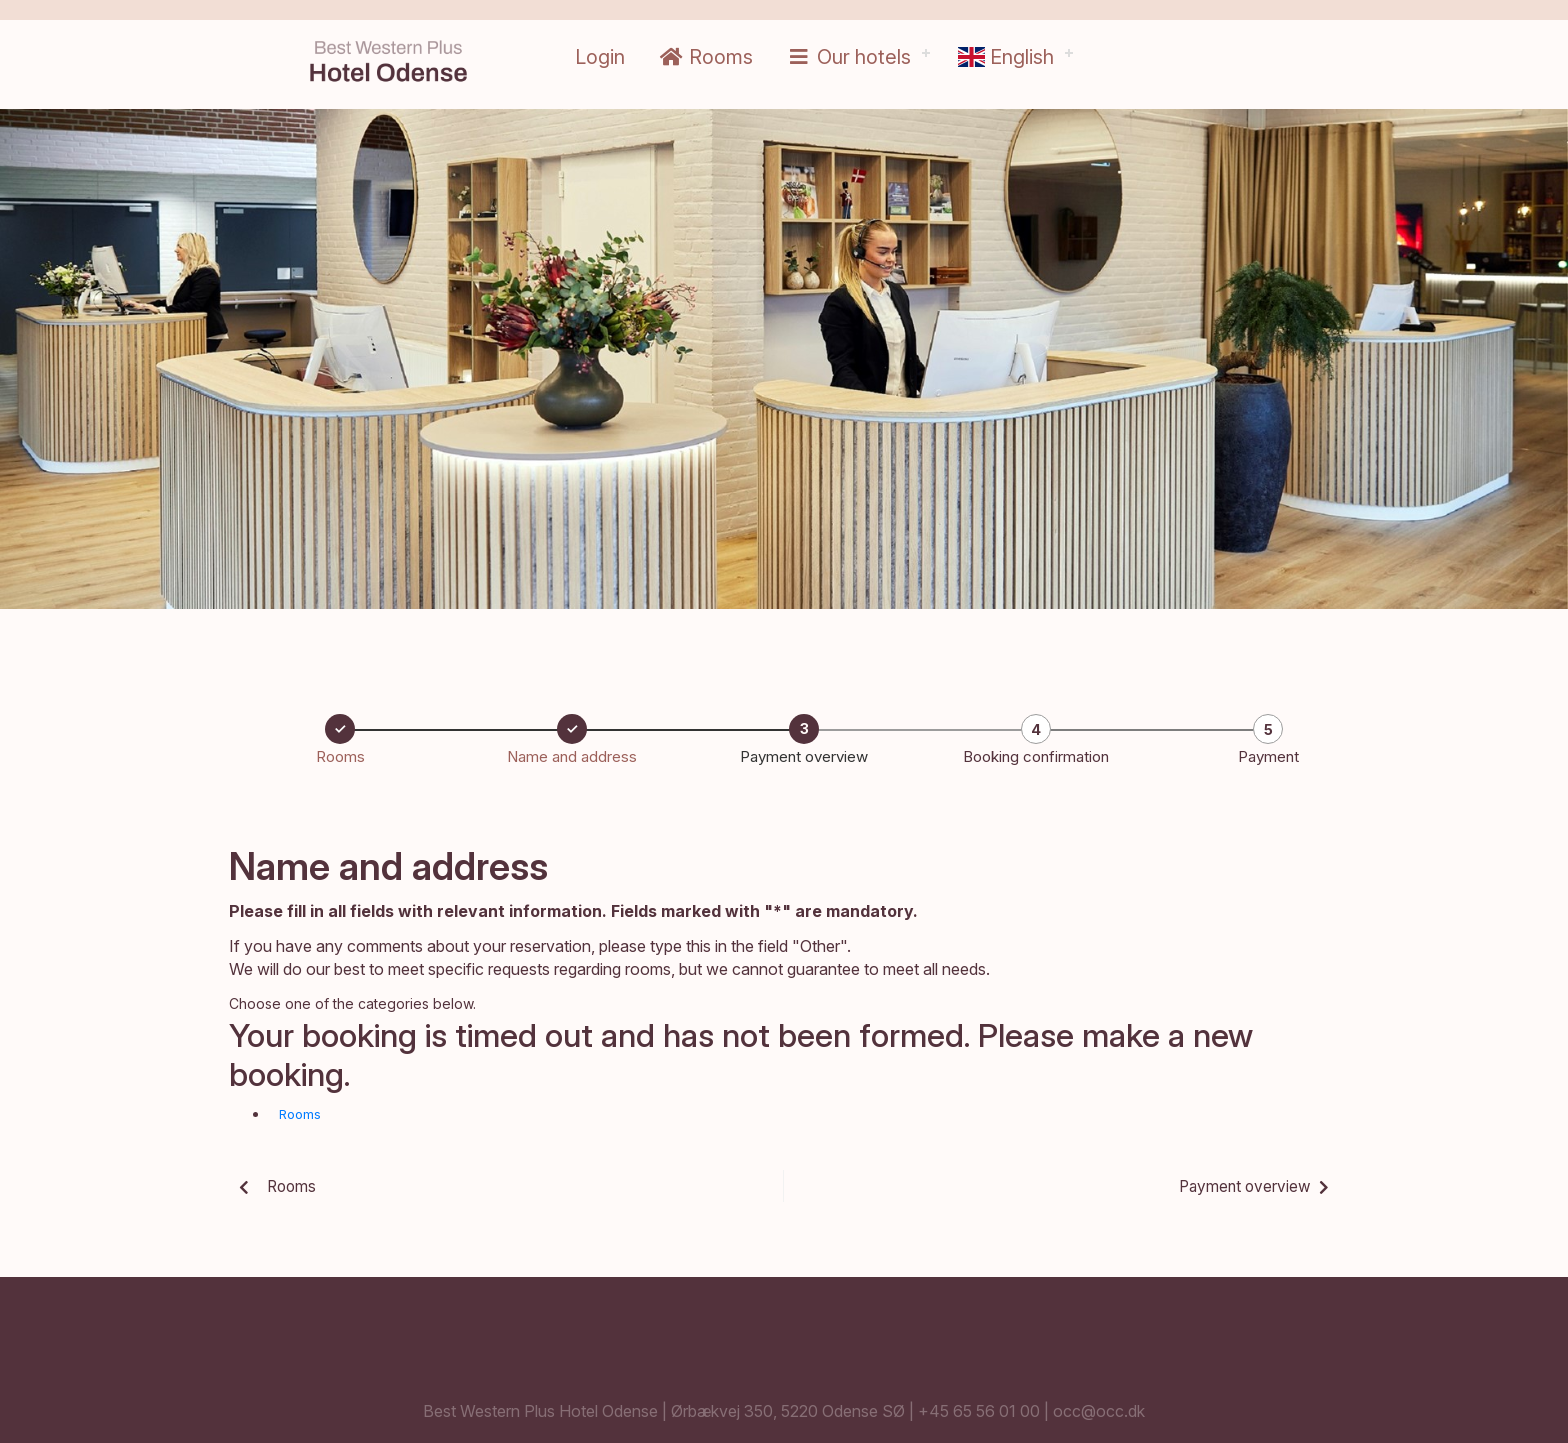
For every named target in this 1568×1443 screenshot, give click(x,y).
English (1006, 57)
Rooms (706, 57)
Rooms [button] (300, 1114)
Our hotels (849, 57)
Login (600, 57)
